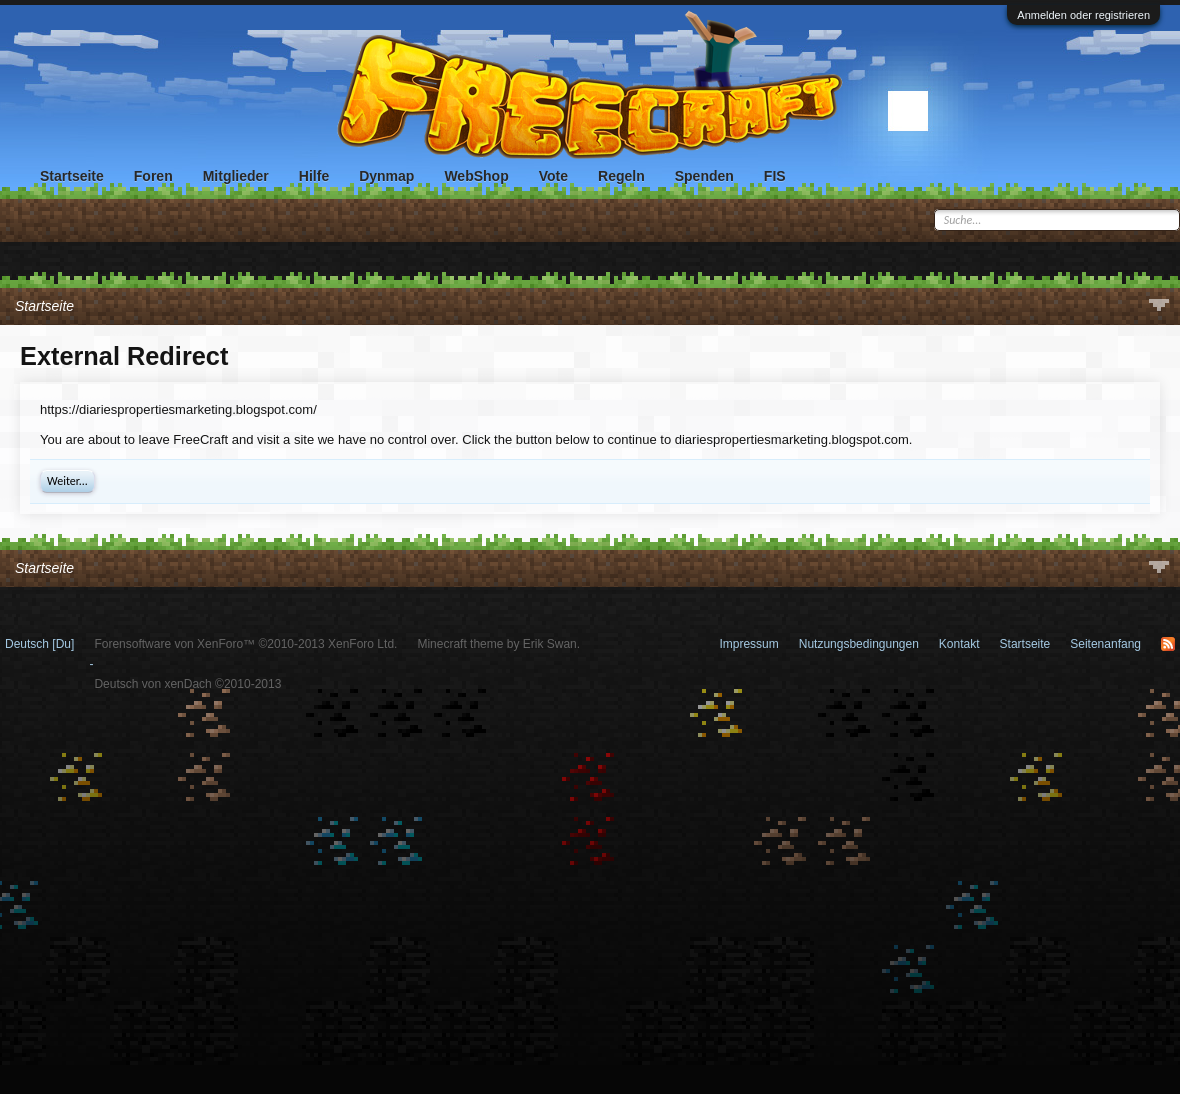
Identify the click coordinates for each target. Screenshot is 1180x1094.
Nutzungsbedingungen (859, 644)
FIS (775, 176)
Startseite (72, 176)
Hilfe (314, 176)
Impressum (748, 644)
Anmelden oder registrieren (1083, 15)
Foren (153, 176)
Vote (553, 176)
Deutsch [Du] (39, 644)
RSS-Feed (1168, 644)
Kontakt (959, 644)
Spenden (704, 176)
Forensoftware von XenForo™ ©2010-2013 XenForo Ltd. (245, 644)
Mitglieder (236, 176)
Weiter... (67, 481)
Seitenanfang (1105, 644)
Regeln (621, 176)
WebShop (476, 176)
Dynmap (386, 176)
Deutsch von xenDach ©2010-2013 (187, 684)
